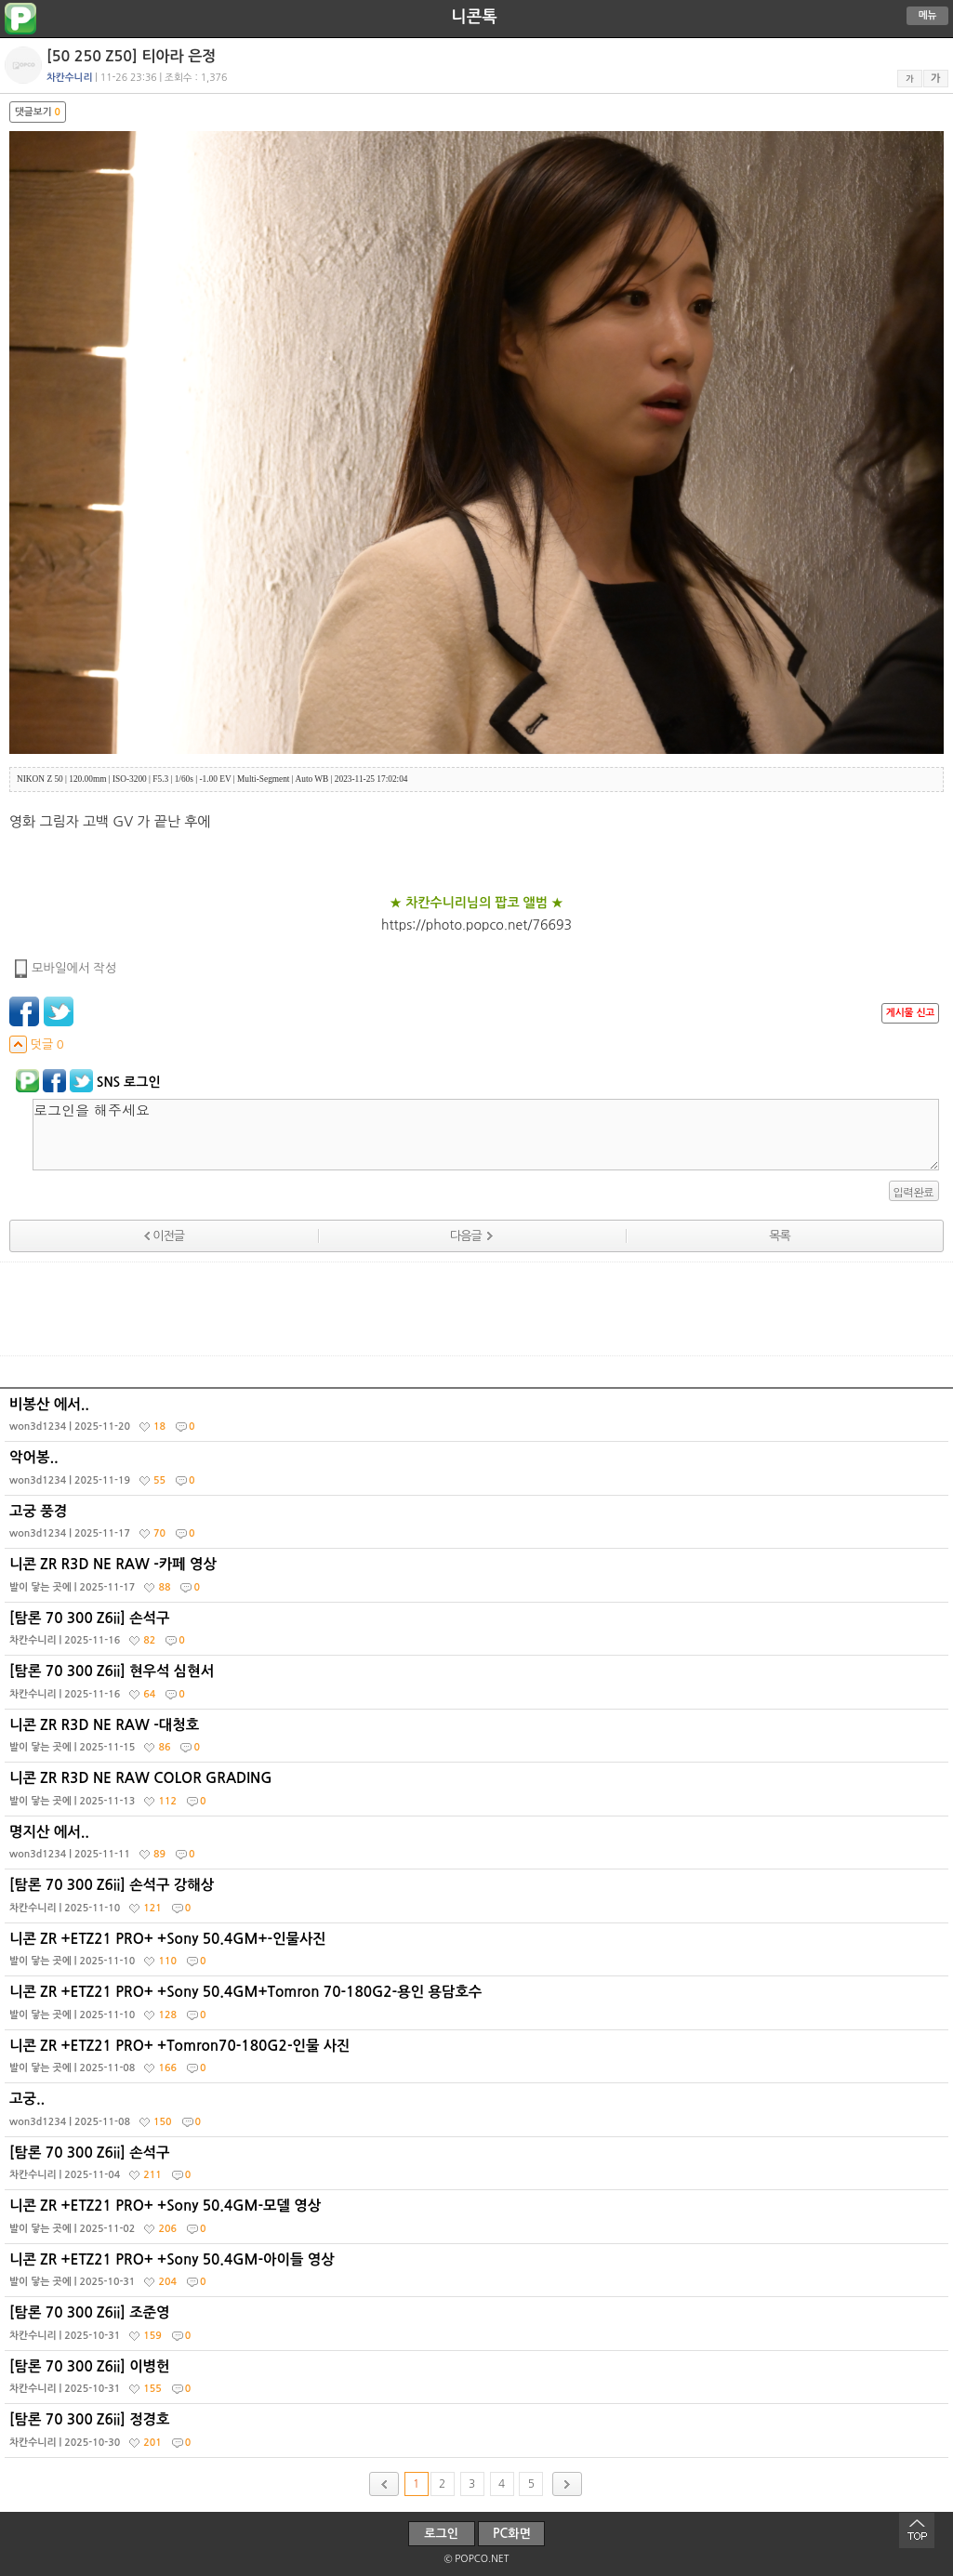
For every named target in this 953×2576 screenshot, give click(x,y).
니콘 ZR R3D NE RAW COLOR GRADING (478, 1793)
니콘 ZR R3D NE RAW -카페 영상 (478, 1579)
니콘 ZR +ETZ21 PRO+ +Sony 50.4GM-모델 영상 (478, 2221)
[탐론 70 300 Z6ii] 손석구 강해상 (478, 1900)
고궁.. (478, 2114)
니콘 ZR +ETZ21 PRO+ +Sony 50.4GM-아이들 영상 (478, 2274)
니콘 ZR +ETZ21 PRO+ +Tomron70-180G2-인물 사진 (478, 2061)
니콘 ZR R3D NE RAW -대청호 (478, 1740)
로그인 (441, 2534)
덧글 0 (36, 1044)
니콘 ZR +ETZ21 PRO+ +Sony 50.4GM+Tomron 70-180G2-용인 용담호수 (478, 2007)
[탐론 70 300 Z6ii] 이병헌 (478, 2381)
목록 (779, 1236)
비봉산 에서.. (478, 1419)
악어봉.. (478, 1472)
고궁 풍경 (478, 1526)
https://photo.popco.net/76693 (476, 924)
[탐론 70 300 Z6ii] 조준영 (478, 2327)
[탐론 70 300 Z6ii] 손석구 (478, 1633)
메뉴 (928, 15)
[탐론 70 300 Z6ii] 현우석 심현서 (478, 1686)
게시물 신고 (910, 1013)
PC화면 (512, 2534)
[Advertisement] (477, 1308)
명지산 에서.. (478, 1847)
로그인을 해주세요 (486, 1134)
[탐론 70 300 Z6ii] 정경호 (478, 2434)
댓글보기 (37, 112)
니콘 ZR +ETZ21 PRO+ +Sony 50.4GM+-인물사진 (478, 1954)
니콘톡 (473, 16)
